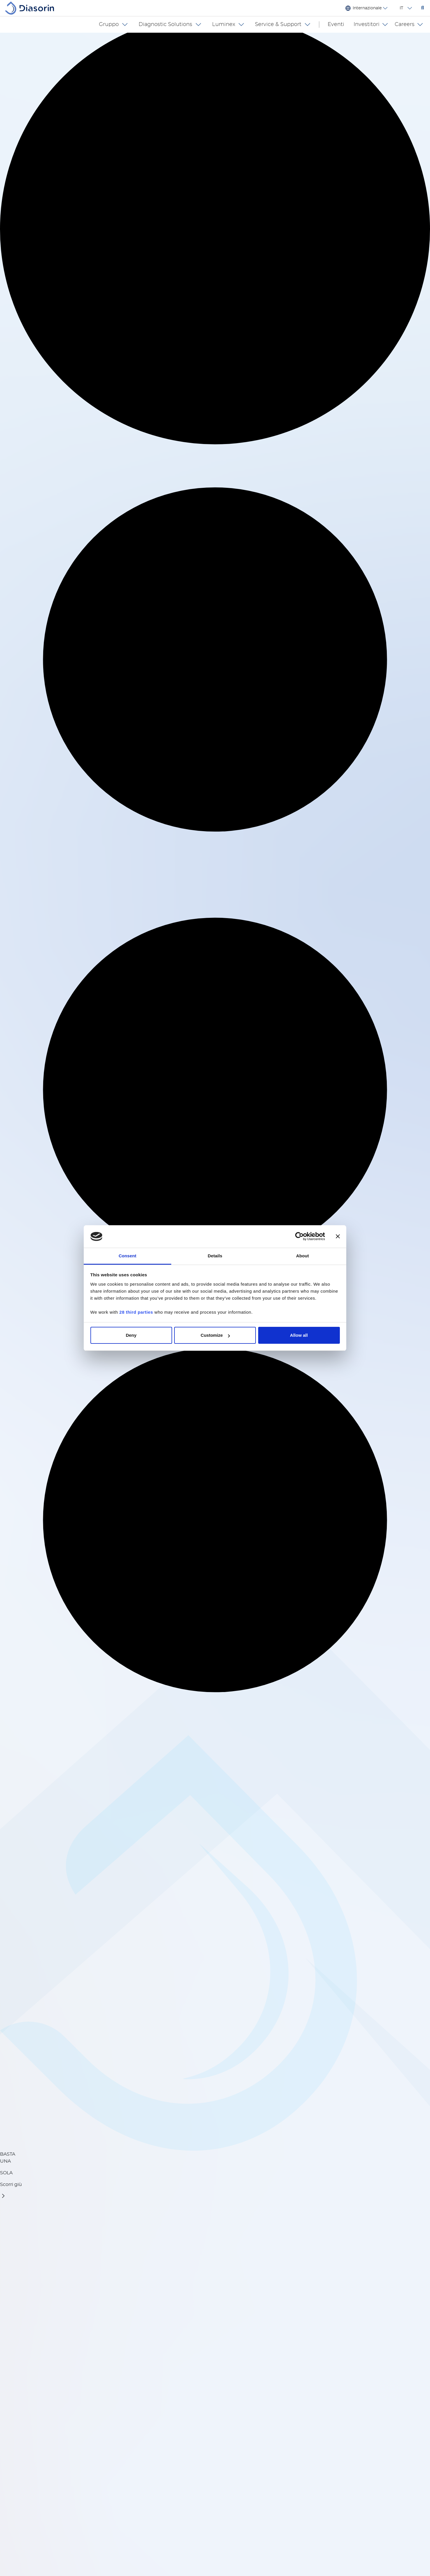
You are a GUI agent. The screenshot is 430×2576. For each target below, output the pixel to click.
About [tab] (302, 1255)
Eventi (341, 24)
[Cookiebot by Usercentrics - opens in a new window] (299, 1236)
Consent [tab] (128, 1255)
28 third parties (136, 1312)
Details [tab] (215, 1255)
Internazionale (367, 8)
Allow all (299, 1335)
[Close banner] (338, 1237)
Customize (215, 1335)
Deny (131, 1335)
